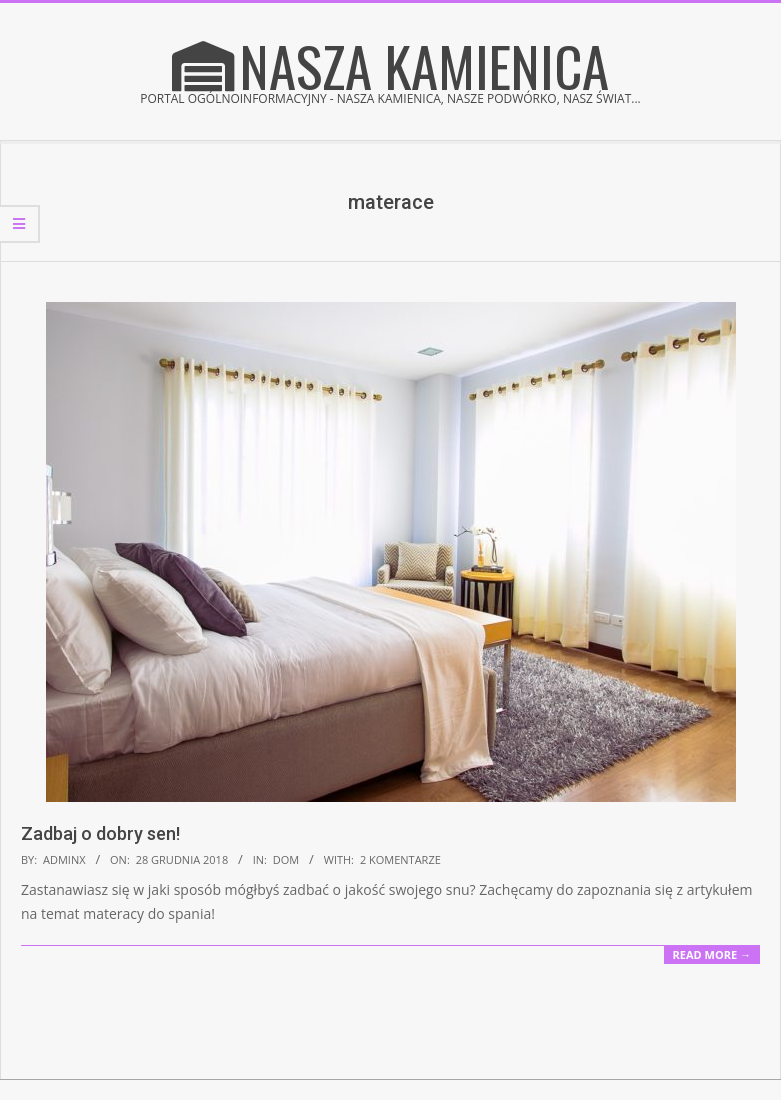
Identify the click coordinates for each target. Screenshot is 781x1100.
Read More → (712, 954)
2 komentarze (400, 859)
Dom (286, 859)
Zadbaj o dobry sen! (100, 833)
